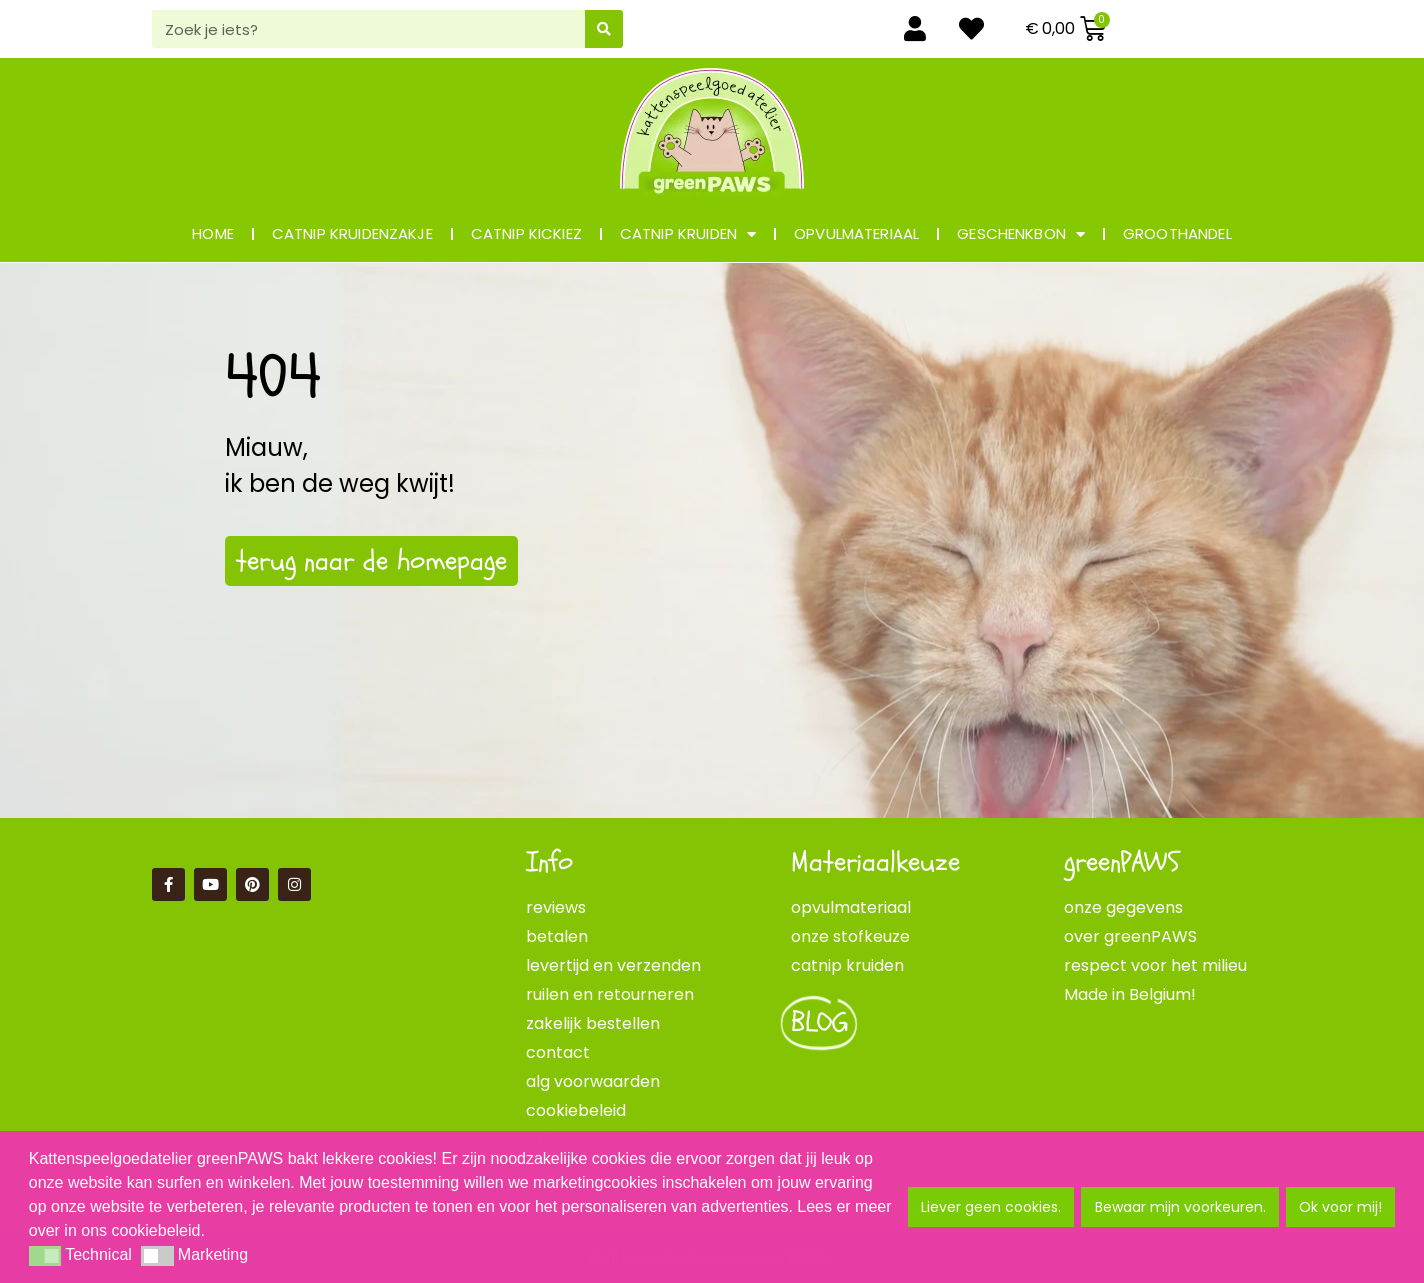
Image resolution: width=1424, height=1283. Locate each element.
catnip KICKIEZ (526, 233)
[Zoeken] (604, 29)
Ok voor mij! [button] (1340, 1207)
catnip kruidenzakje (352, 233)
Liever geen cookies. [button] (991, 1207)
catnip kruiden (688, 234)
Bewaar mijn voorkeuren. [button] (1180, 1207)
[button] (45, 1256)
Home (213, 233)
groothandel (1177, 233)
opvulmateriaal (856, 233)
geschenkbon (1021, 234)
